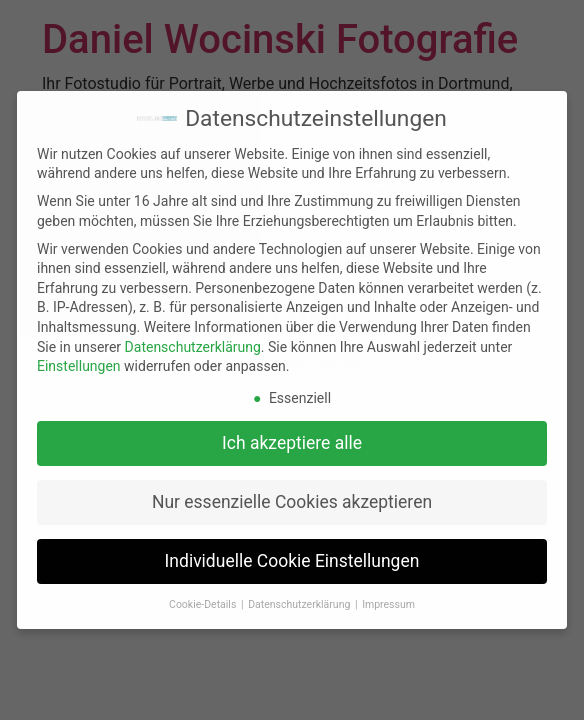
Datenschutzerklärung (193, 347)
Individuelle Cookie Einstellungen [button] (292, 561)
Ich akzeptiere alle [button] (292, 443)
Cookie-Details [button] (204, 604)
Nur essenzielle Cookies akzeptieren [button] (292, 502)
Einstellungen (79, 366)
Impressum (388, 604)
